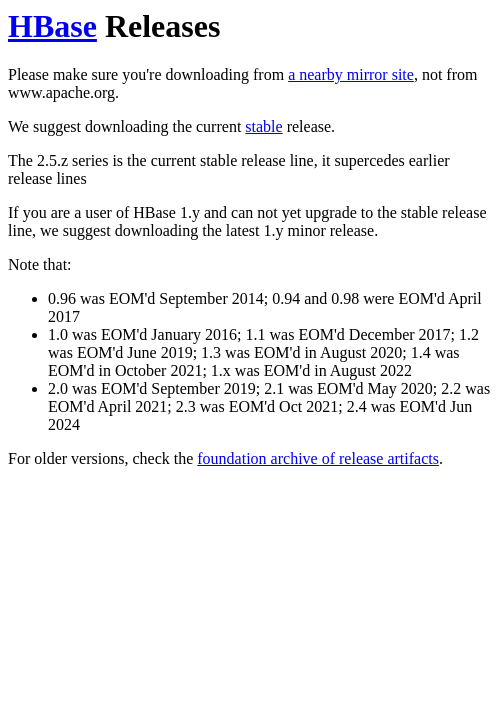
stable (263, 126)
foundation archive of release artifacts (318, 458)
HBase (52, 26)
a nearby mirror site (351, 74)
